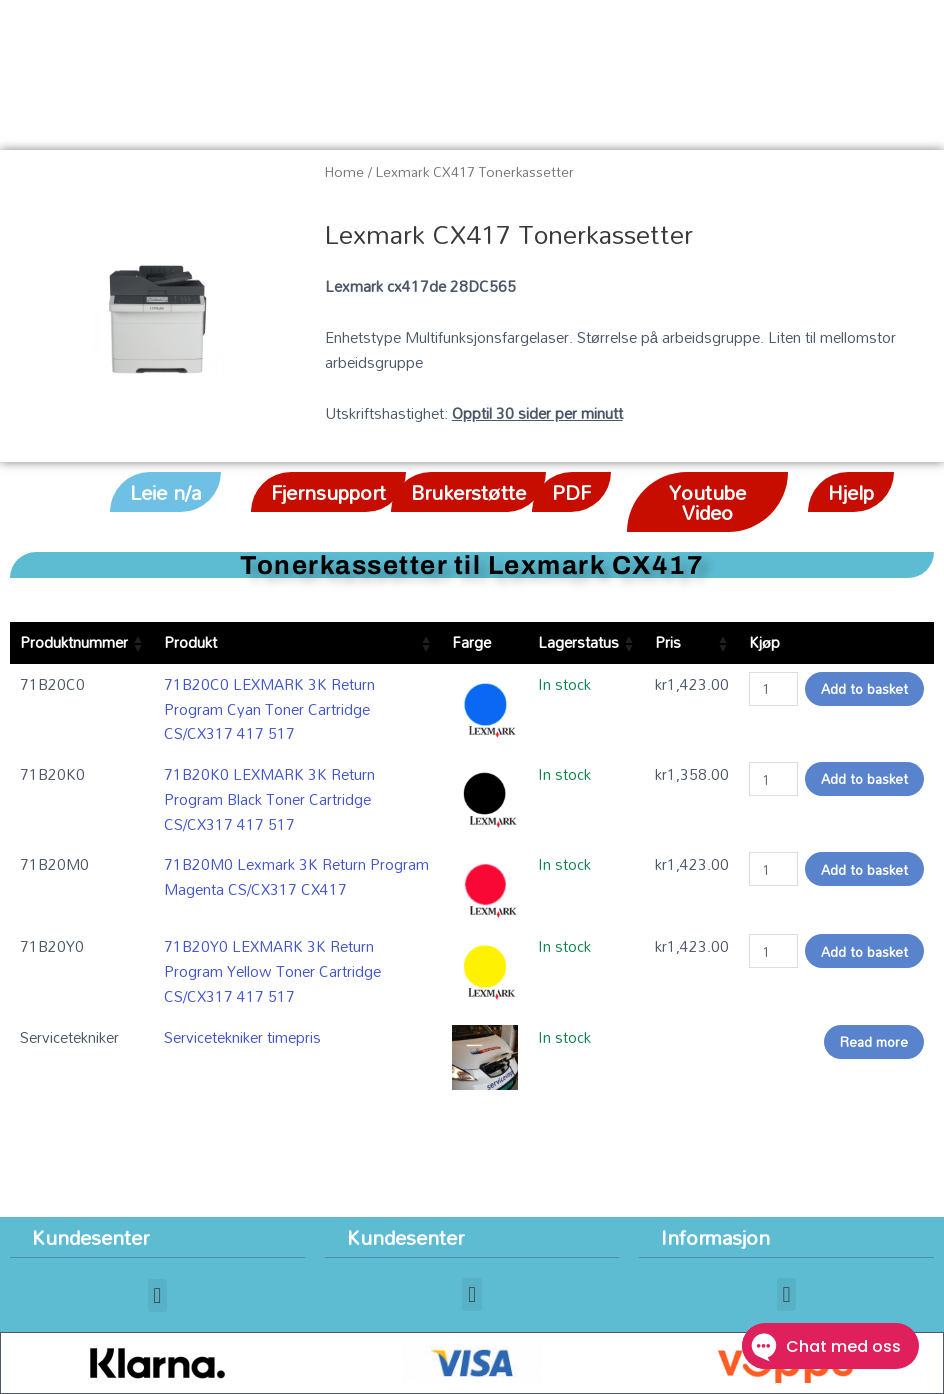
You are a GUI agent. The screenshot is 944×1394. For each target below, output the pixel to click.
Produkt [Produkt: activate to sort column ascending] (190, 642)
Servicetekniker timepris (242, 1037)
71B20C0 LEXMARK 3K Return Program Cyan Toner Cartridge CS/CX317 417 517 (269, 709)
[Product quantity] (773, 689)
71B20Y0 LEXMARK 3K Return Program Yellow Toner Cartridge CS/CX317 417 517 (272, 971)
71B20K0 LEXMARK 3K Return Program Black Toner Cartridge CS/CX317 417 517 (269, 799)
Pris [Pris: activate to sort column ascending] (668, 642)
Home (344, 171)
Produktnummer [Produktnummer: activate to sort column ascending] (74, 642)
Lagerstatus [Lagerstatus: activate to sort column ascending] (578, 642)
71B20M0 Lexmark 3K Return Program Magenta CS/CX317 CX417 (296, 876)
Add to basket (864, 688)
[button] (165, 492)
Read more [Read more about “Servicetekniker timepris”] (874, 1041)
